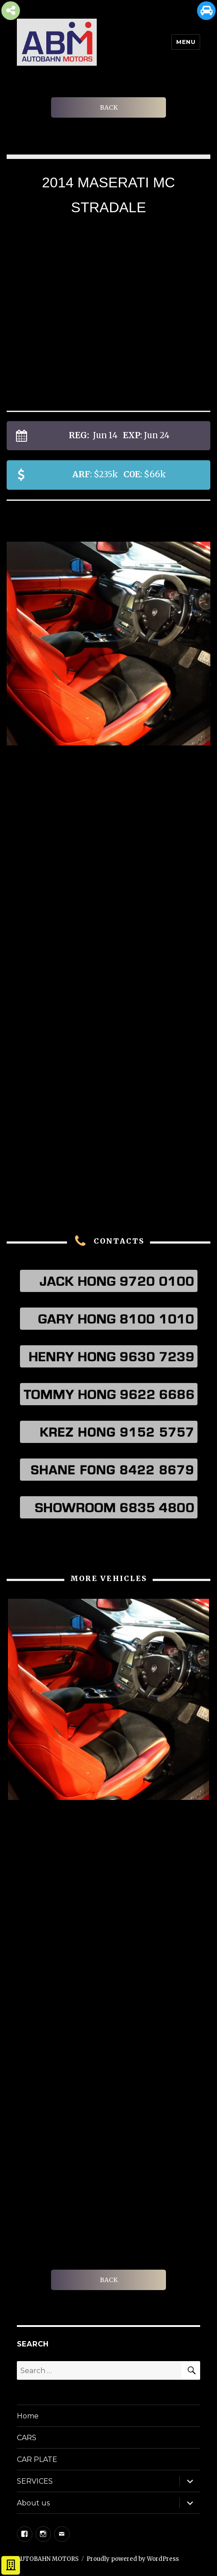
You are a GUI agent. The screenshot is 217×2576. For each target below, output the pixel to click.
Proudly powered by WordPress (133, 2559)
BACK (109, 107)
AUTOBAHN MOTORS (48, 2559)
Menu (185, 41)
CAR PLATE (37, 2459)
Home (28, 2416)
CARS (26, 2437)
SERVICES (35, 2481)
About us (33, 2503)
